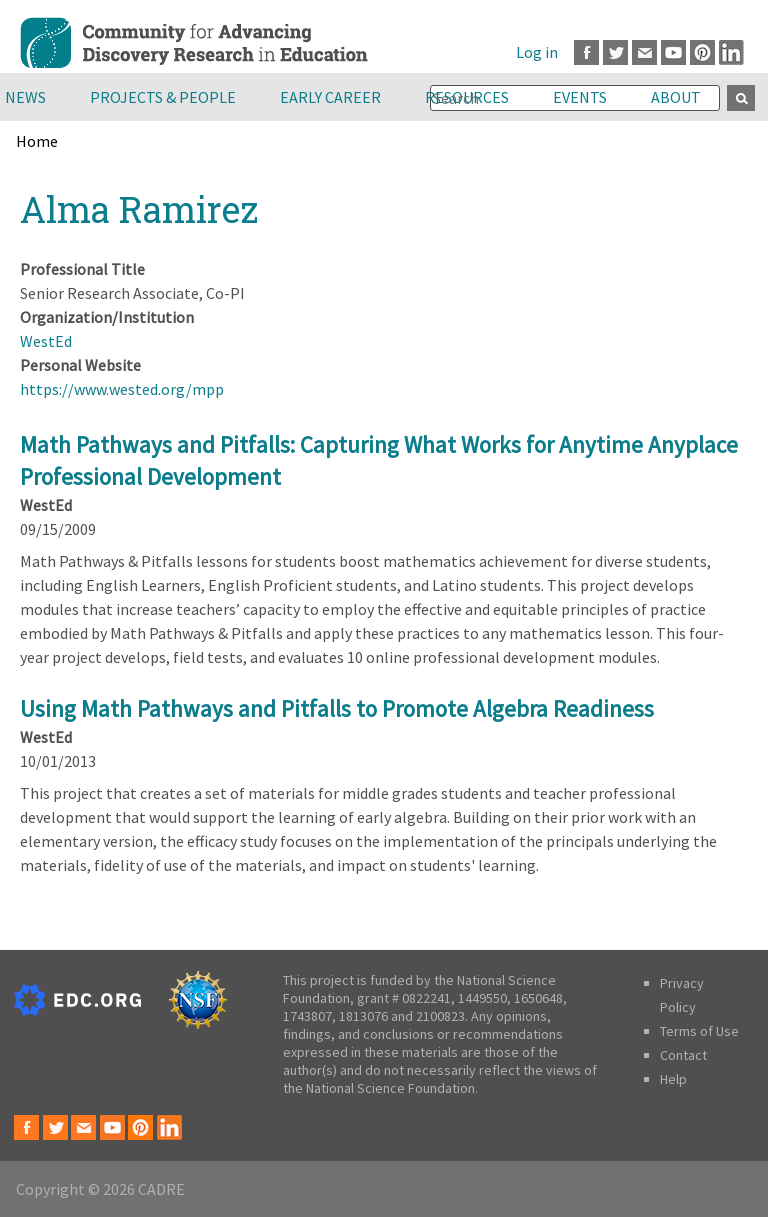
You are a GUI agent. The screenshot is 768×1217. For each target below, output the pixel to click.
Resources (467, 97)
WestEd (46, 341)
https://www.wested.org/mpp (122, 389)
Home (37, 141)
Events (580, 97)
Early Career (330, 97)
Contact (683, 1055)
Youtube (673, 52)
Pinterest (702, 52)
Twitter (615, 52)
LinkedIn (731, 52)
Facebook (586, 52)
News (25, 97)
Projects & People (163, 97)
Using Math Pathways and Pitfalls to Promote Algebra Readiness (337, 708)
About (676, 97)
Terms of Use (699, 1031)
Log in (537, 52)
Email (644, 52)
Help (673, 1079)
